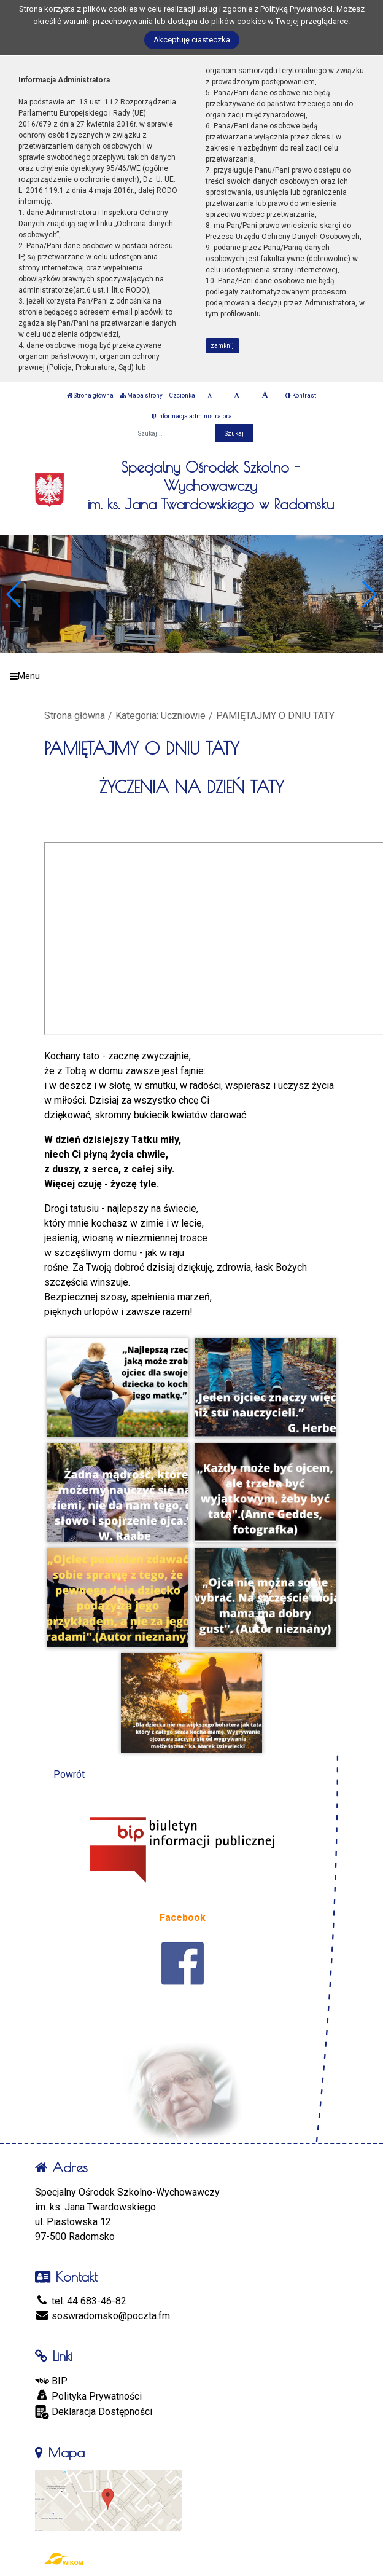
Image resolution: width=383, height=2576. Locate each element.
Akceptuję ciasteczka (191, 39)
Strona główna (90, 395)
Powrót (69, 1774)
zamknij (222, 345)
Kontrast (300, 395)
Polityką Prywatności (296, 9)
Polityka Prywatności (88, 2396)
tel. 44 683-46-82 (80, 2301)
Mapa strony (141, 395)
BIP (51, 2381)
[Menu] (191, 676)
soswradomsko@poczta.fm (102, 2316)
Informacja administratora (192, 416)
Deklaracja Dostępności (93, 2412)
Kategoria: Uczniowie (160, 715)
